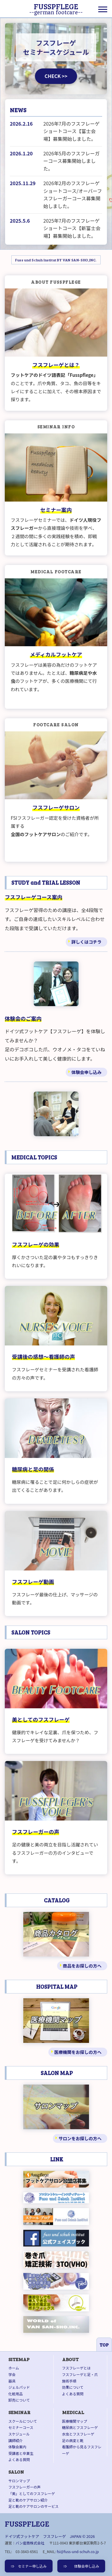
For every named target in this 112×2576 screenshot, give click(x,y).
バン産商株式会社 (30, 2542)
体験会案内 (17, 2446)
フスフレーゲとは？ (55, 365)
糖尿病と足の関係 (33, 1469)
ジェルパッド (19, 2387)
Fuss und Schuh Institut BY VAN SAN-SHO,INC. (56, 259)
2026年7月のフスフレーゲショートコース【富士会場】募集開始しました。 (71, 131)
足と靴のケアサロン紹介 (28, 2499)
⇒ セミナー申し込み (29, 2566)
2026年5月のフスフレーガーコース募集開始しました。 (71, 161)
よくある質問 (73, 2393)
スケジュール (19, 2433)
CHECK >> (56, 75)
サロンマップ (19, 2480)
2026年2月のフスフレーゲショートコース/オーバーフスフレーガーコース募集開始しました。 (72, 194)
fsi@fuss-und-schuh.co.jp (78, 2551)
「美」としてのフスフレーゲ (31, 2493)
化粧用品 (15, 2393)
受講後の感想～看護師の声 (43, 1356)
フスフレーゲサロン (55, 807)
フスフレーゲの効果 (35, 1244)
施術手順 (69, 2380)
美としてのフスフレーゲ (41, 1719)
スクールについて (22, 2421)
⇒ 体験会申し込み (81, 2566)
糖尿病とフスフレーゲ (80, 2427)
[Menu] (102, 9)
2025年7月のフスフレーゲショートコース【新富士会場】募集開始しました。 (71, 228)
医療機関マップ (74, 2421)
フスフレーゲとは (76, 2367)
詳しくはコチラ (86, 942)
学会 (12, 2374)
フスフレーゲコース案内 (33, 897)
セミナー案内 (56, 509)
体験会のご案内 (23, 1018)
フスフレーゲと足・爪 (80, 2374)
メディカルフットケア (56, 654)
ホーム (13, 2367)
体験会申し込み (86, 1072)
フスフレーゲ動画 (33, 1581)
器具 (12, 2380)
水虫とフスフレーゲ (78, 2433)
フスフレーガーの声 (35, 1831)
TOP (104, 2344)
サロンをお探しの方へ (80, 2138)
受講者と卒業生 (20, 2453)
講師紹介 (15, 2440)
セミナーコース (20, 2427)
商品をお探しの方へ (82, 1966)
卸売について (19, 2399)
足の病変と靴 (73, 2440)
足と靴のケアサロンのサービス (33, 2506)
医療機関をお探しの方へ (78, 2052)
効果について (73, 2387)
